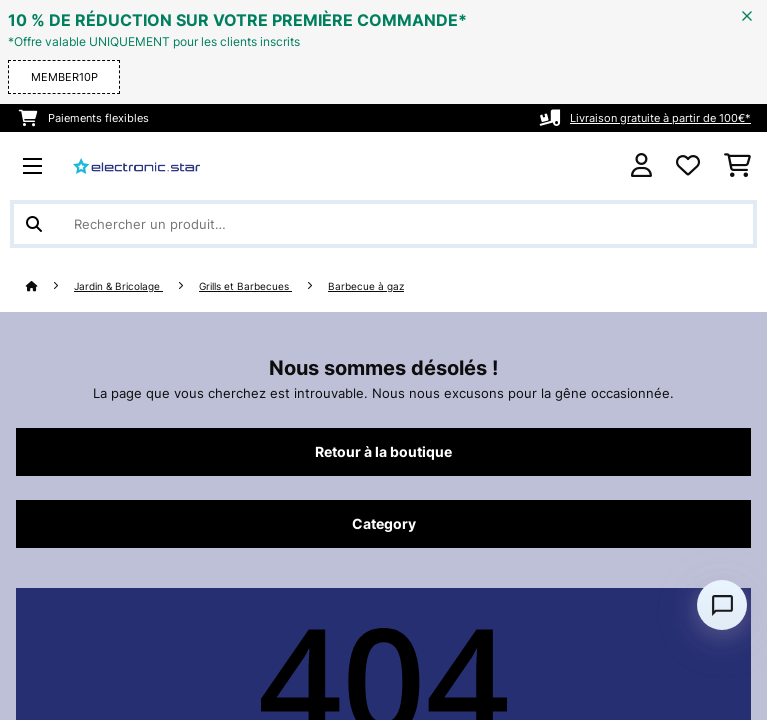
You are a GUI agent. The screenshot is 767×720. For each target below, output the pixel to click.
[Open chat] (722, 605)
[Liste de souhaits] (688, 166)
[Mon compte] (641, 165)
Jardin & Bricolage (118, 286)
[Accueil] (50, 286)
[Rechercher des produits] (383, 224)
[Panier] (737, 166)
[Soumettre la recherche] (34, 224)
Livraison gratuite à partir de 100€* (660, 118)
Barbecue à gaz (366, 286)
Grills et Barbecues (245, 286)
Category (384, 524)
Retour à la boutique (383, 452)
